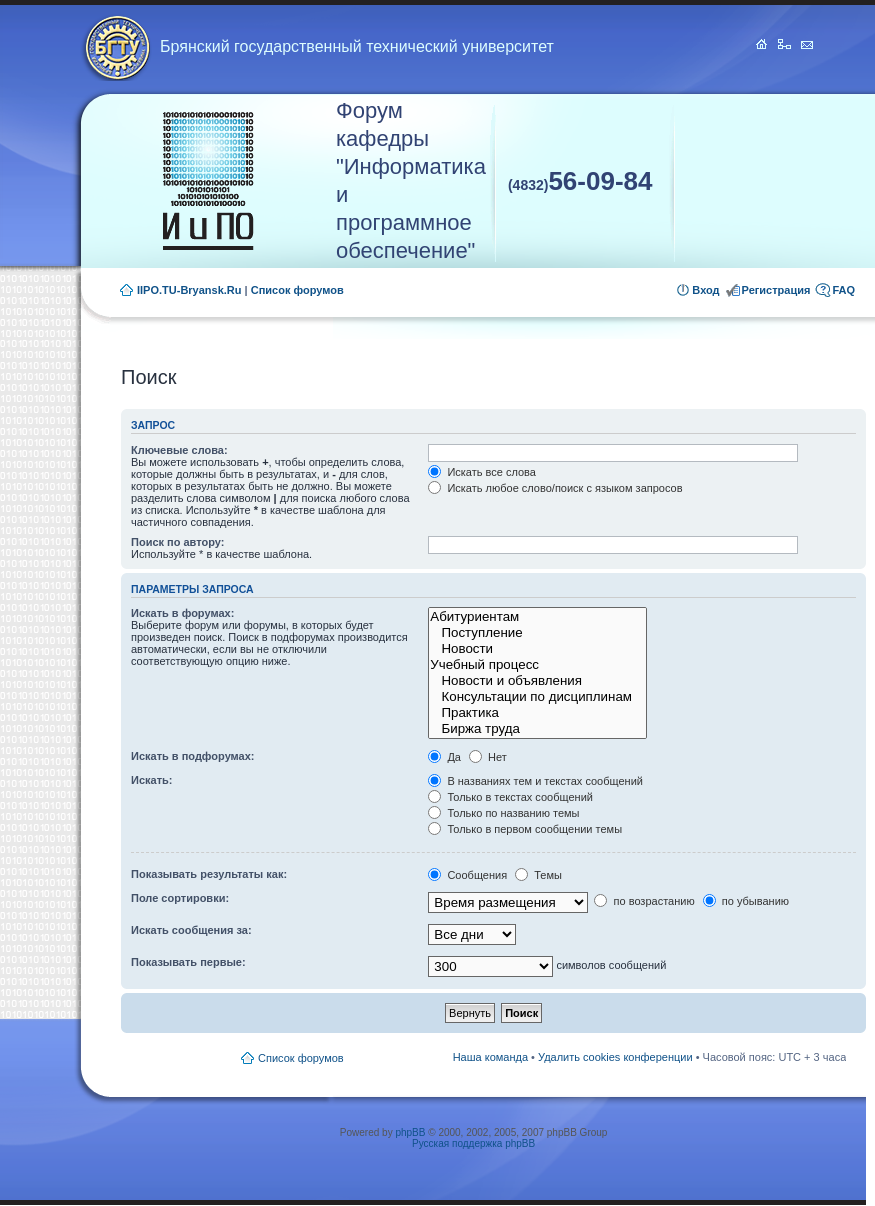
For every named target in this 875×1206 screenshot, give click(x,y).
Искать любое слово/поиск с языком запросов (555, 488)
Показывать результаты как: (209, 874)
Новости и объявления (537, 681)
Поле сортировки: (180, 898)
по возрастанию (644, 901)
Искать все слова (482, 472)
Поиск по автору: (177, 542)
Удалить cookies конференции (615, 1057)
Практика (537, 713)
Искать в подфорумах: (193, 756)
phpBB (410, 1132)
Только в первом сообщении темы (525, 829)
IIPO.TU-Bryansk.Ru (189, 290)
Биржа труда (537, 729)
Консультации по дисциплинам (537, 697)
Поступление (537, 633)
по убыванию (746, 901)
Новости (537, 649)
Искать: (151, 780)
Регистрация (776, 290)
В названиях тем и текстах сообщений (535, 781)
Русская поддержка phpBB (473, 1143)
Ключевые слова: (179, 450)
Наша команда (490, 1057)
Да (444, 757)
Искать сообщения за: (191, 930)
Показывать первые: (188, 962)
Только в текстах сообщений (510, 797)
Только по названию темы (503, 813)
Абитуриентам (537, 617)
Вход (705, 290)
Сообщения (467, 875)
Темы (538, 875)
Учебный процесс (537, 665)
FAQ (843, 290)
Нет (488, 757)
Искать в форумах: (182, 613)
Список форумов (297, 290)
